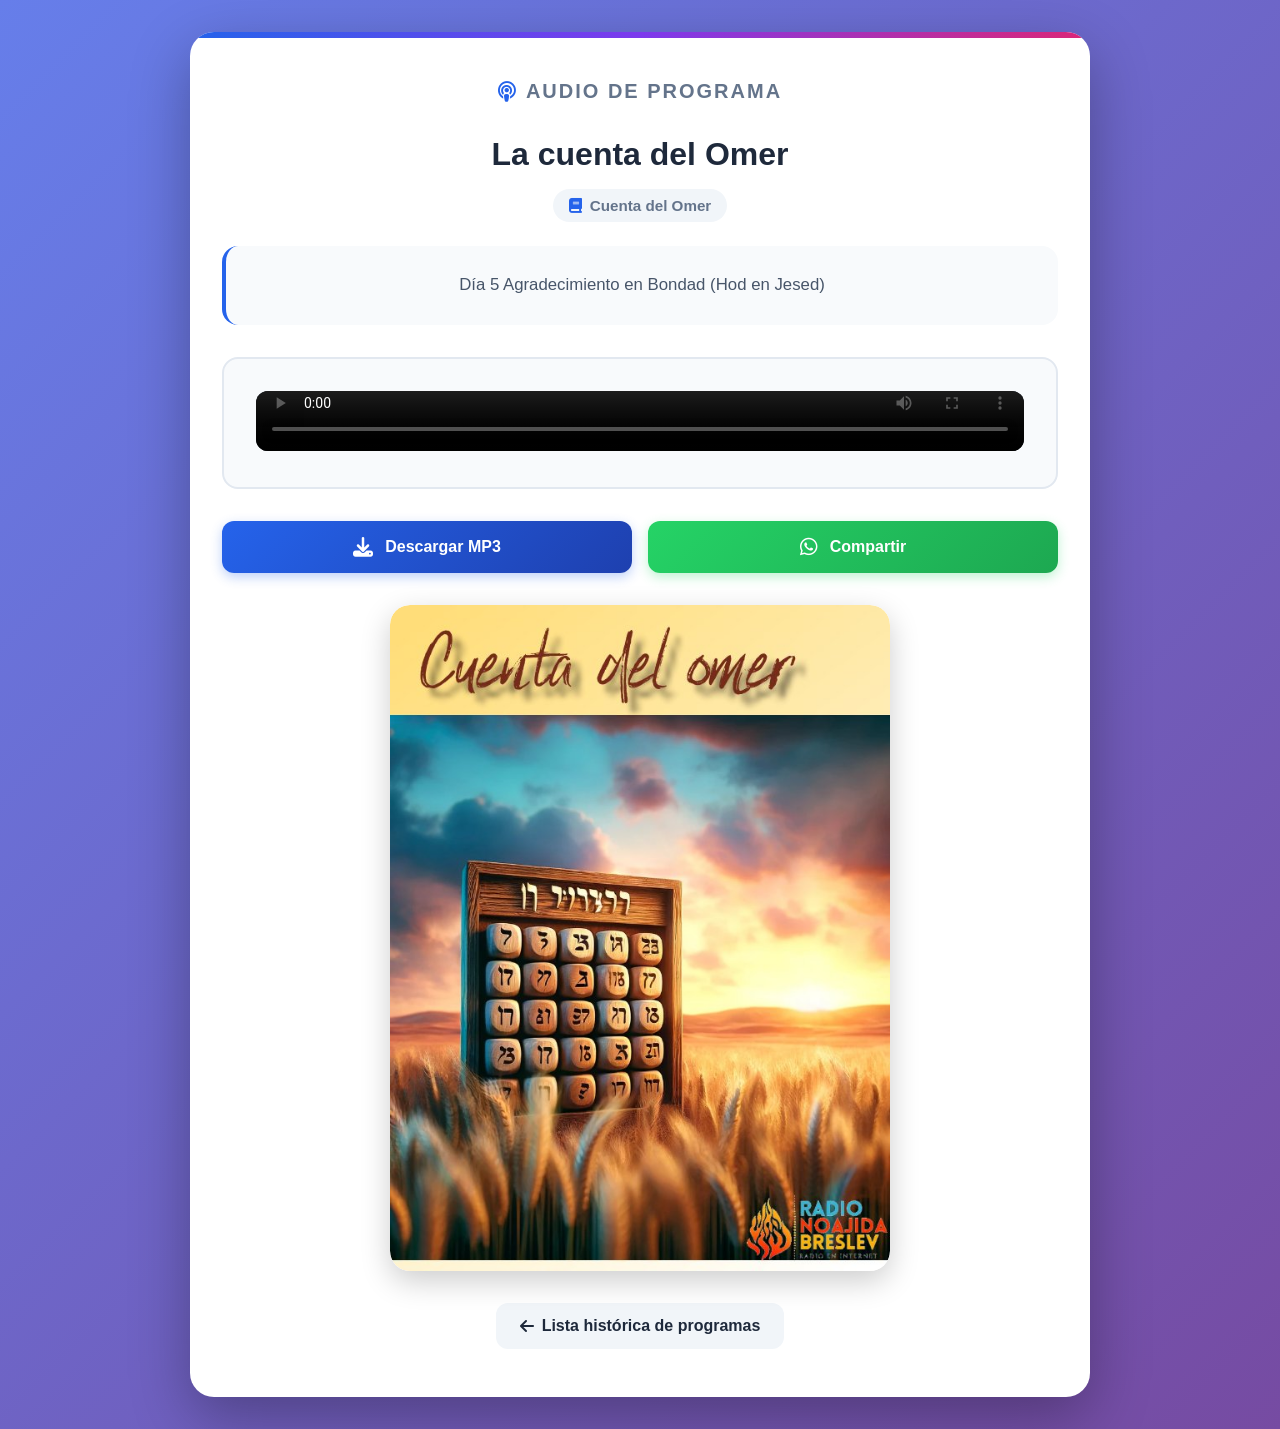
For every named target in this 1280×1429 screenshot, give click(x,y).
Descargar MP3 (427, 547)
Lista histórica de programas (640, 1325)
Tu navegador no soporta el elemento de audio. (640, 421)
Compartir (853, 547)
